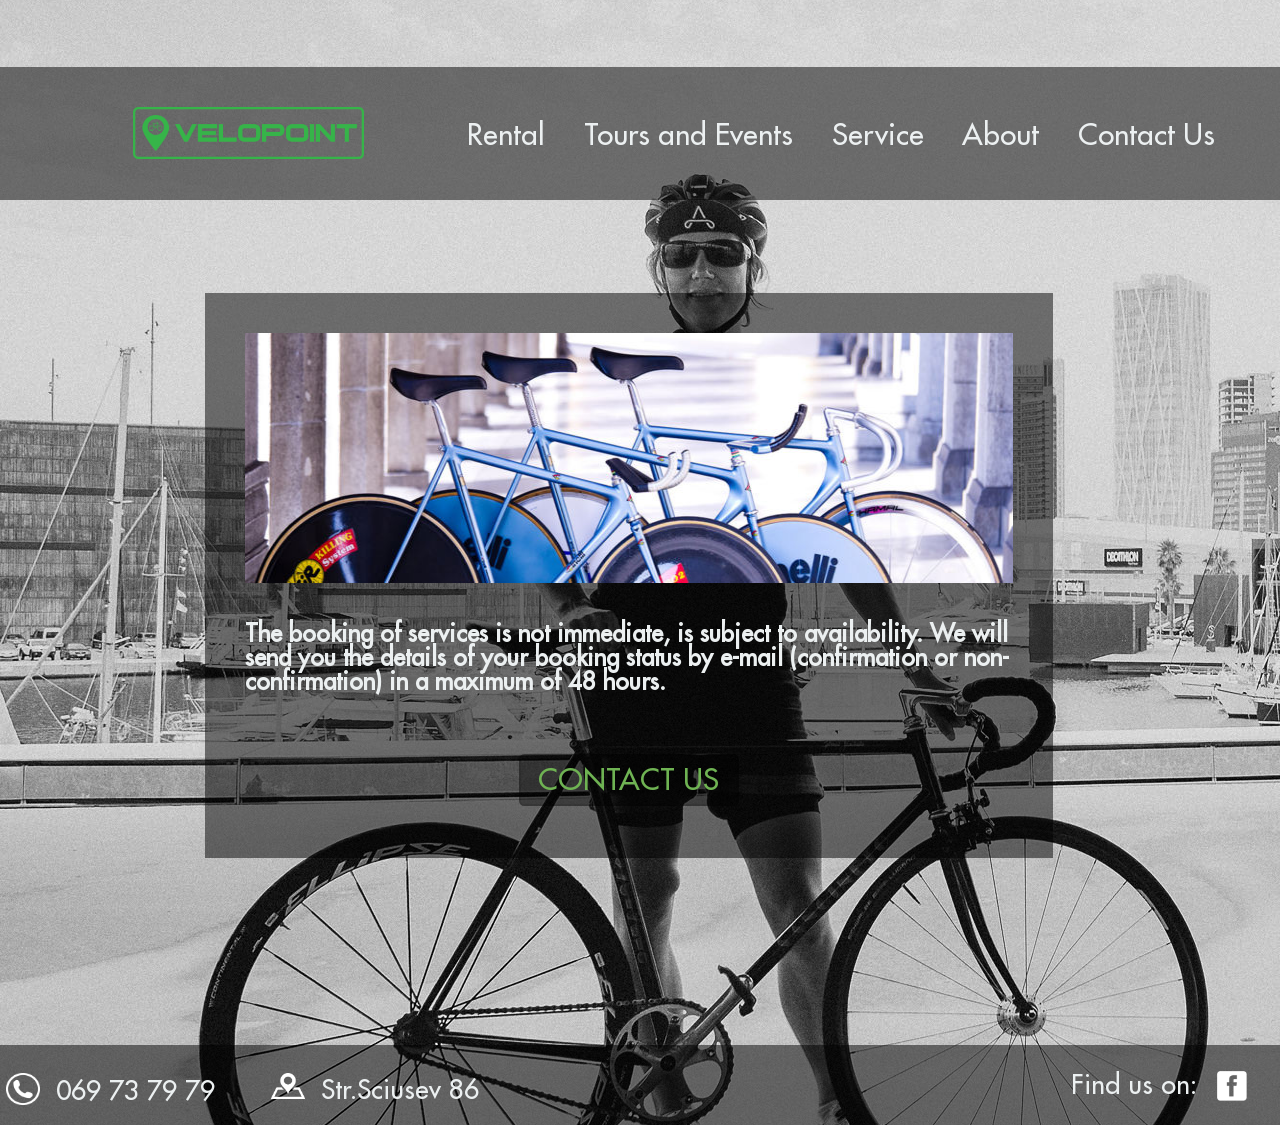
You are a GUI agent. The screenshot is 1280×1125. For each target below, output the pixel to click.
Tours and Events (688, 134)
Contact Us (1146, 134)
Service (878, 134)
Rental (506, 134)
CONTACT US (628, 779)
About (1000, 134)
